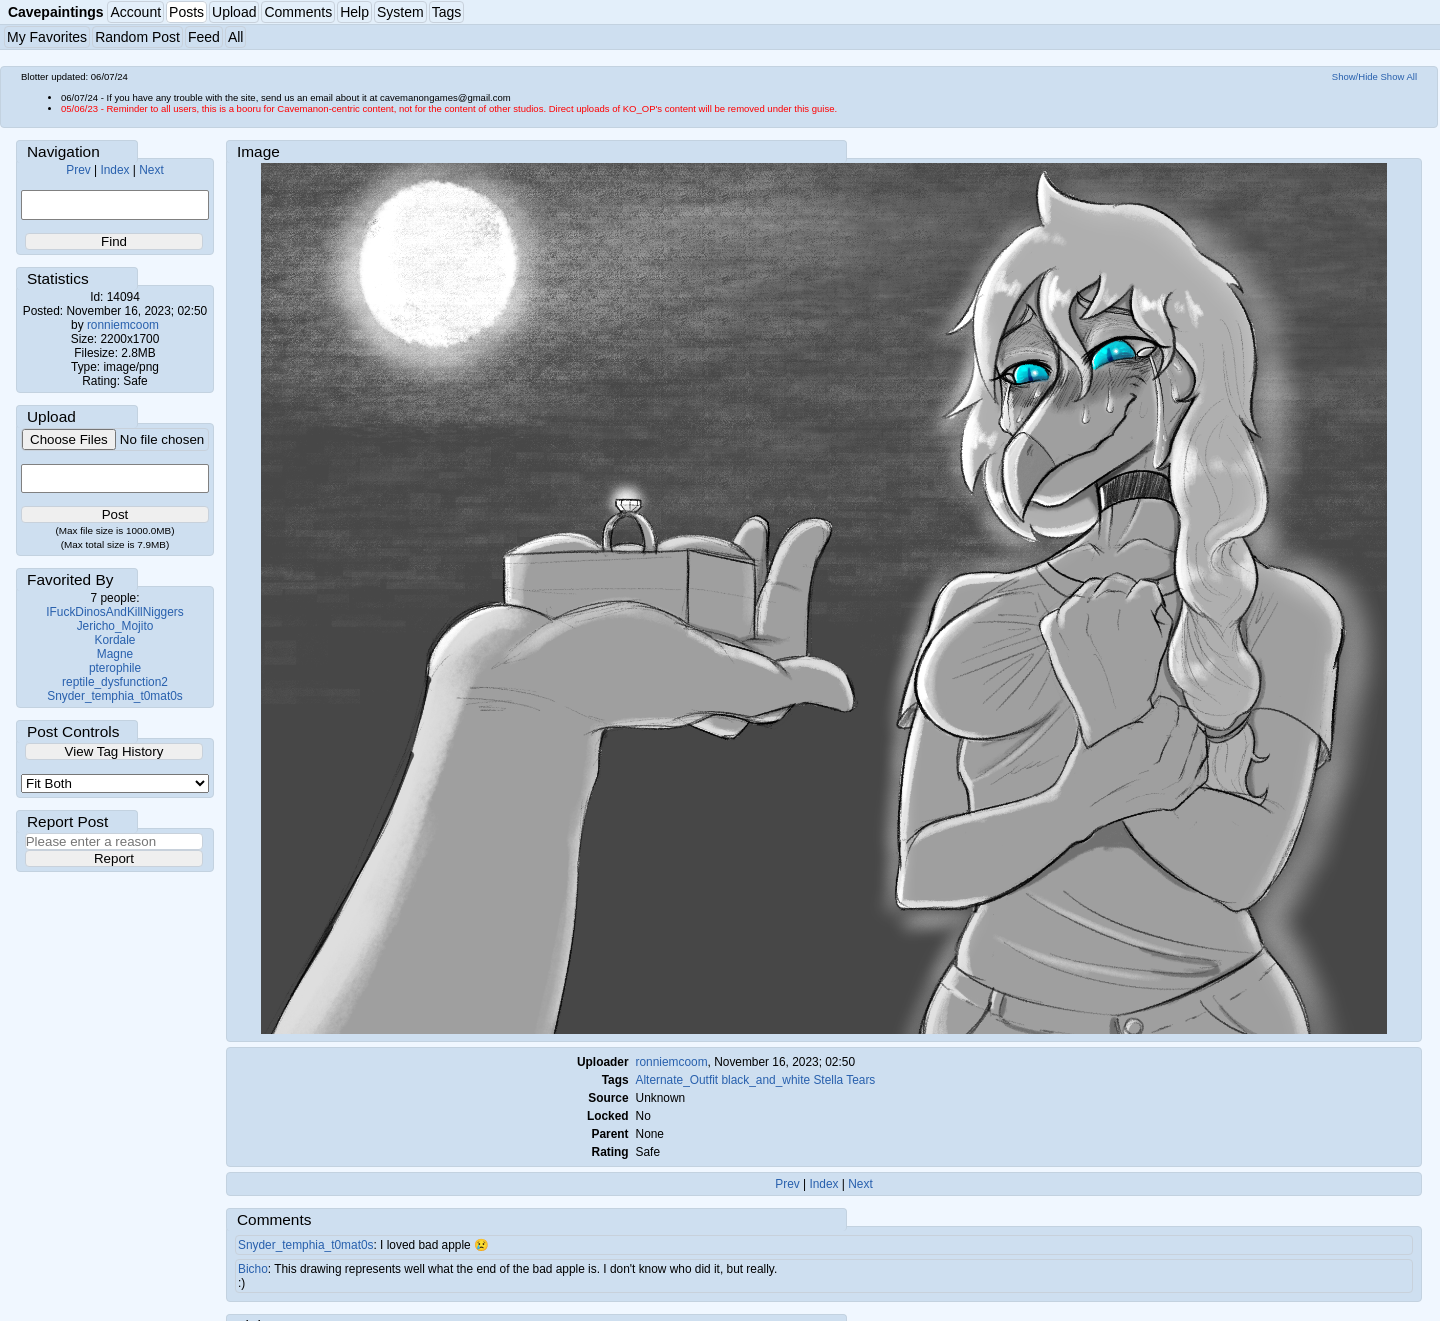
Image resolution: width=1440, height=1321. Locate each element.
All (236, 37)
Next (151, 170)
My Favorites (47, 37)
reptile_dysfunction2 (115, 682)
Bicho (253, 1269)
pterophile (115, 668)
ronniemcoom (123, 325)
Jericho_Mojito (115, 626)
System (400, 12)
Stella (828, 1080)
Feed (204, 37)
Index (114, 170)
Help (354, 12)
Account (135, 12)
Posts (186, 12)
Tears (860, 1080)
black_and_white (765, 1080)
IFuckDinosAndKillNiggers (114, 612)
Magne (115, 654)
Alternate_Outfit (677, 1080)
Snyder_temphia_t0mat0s (115, 696)
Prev (78, 170)
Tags (447, 12)
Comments (298, 12)
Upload (234, 12)
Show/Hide (1355, 76)
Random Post (137, 37)
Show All (1399, 76)
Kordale (115, 640)
